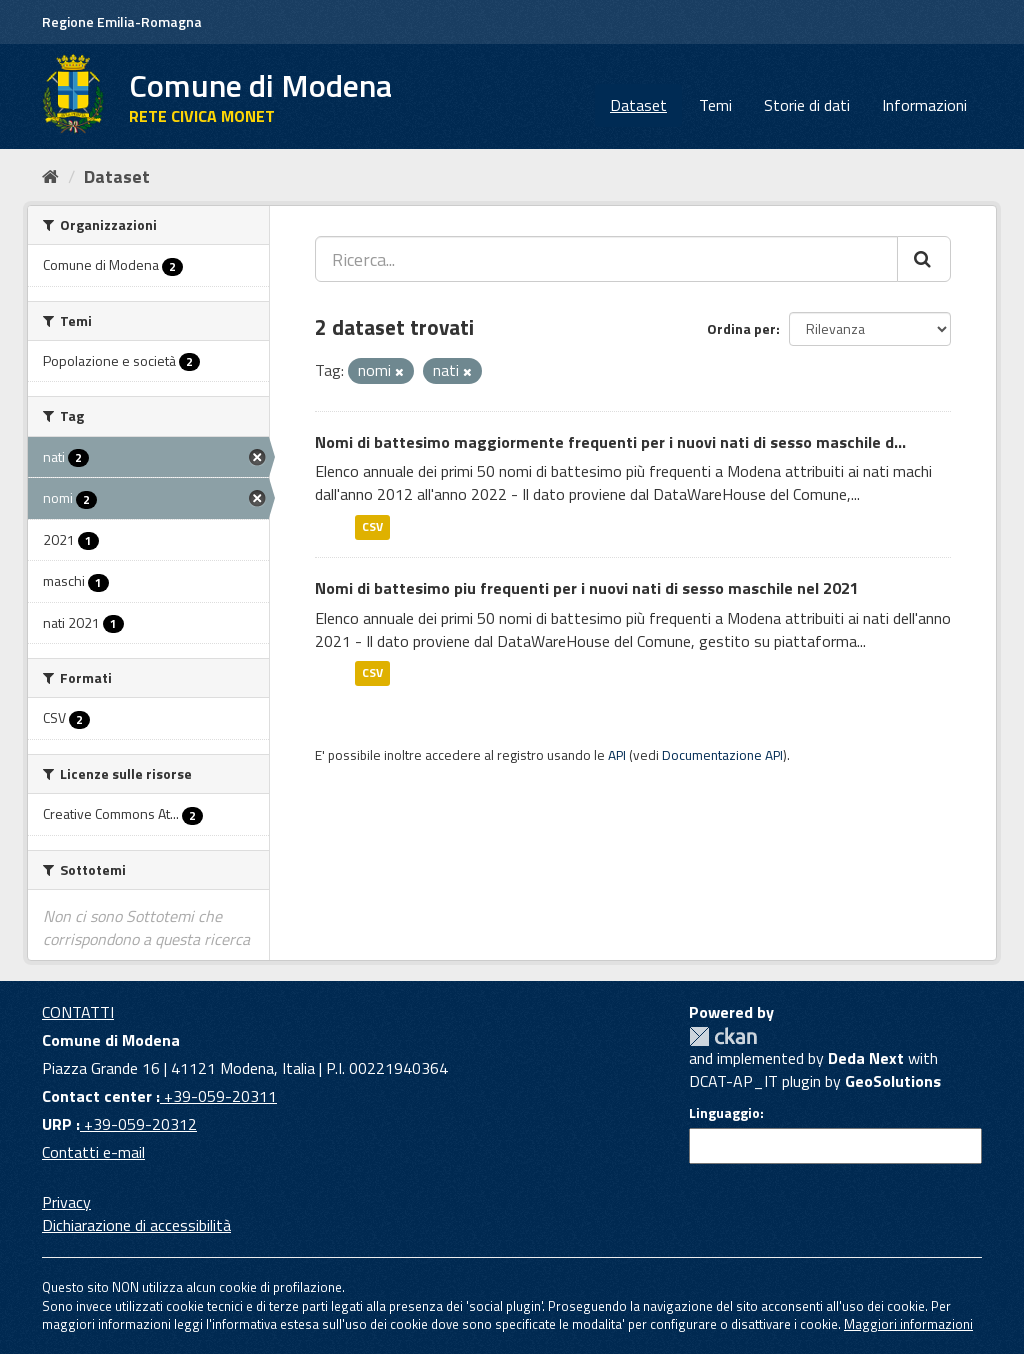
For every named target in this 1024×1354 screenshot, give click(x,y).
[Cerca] (924, 259)
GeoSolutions (893, 1081)
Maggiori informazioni (908, 1324)
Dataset (638, 105)
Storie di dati (807, 105)
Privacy (66, 1202)
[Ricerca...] (606, 259)
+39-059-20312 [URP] (138, 1124)
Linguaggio (724, 1113)
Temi (715, 105)
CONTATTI (78, 1012)
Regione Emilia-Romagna (122, 21)
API (617, 755)
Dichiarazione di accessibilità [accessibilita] (136, 1225)
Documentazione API (722, 755)
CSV (372, 526)
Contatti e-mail (93, 1152)
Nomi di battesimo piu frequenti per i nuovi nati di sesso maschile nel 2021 (587, 588)
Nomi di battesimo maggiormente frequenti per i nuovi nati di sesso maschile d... (610, 442)
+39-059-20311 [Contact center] (218, 1096)
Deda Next (866, 1058)
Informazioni (924, 105)
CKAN (723, 1036)
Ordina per (741, 328)
